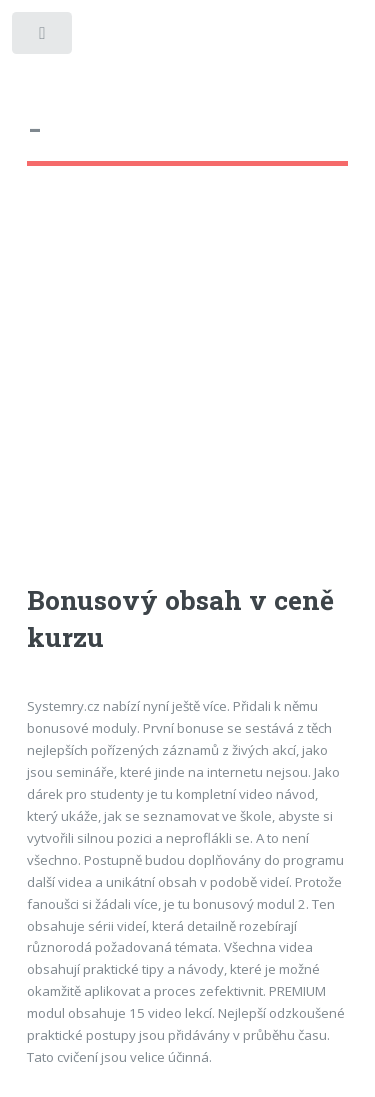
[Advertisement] (187, 393)
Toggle (43, 37)
